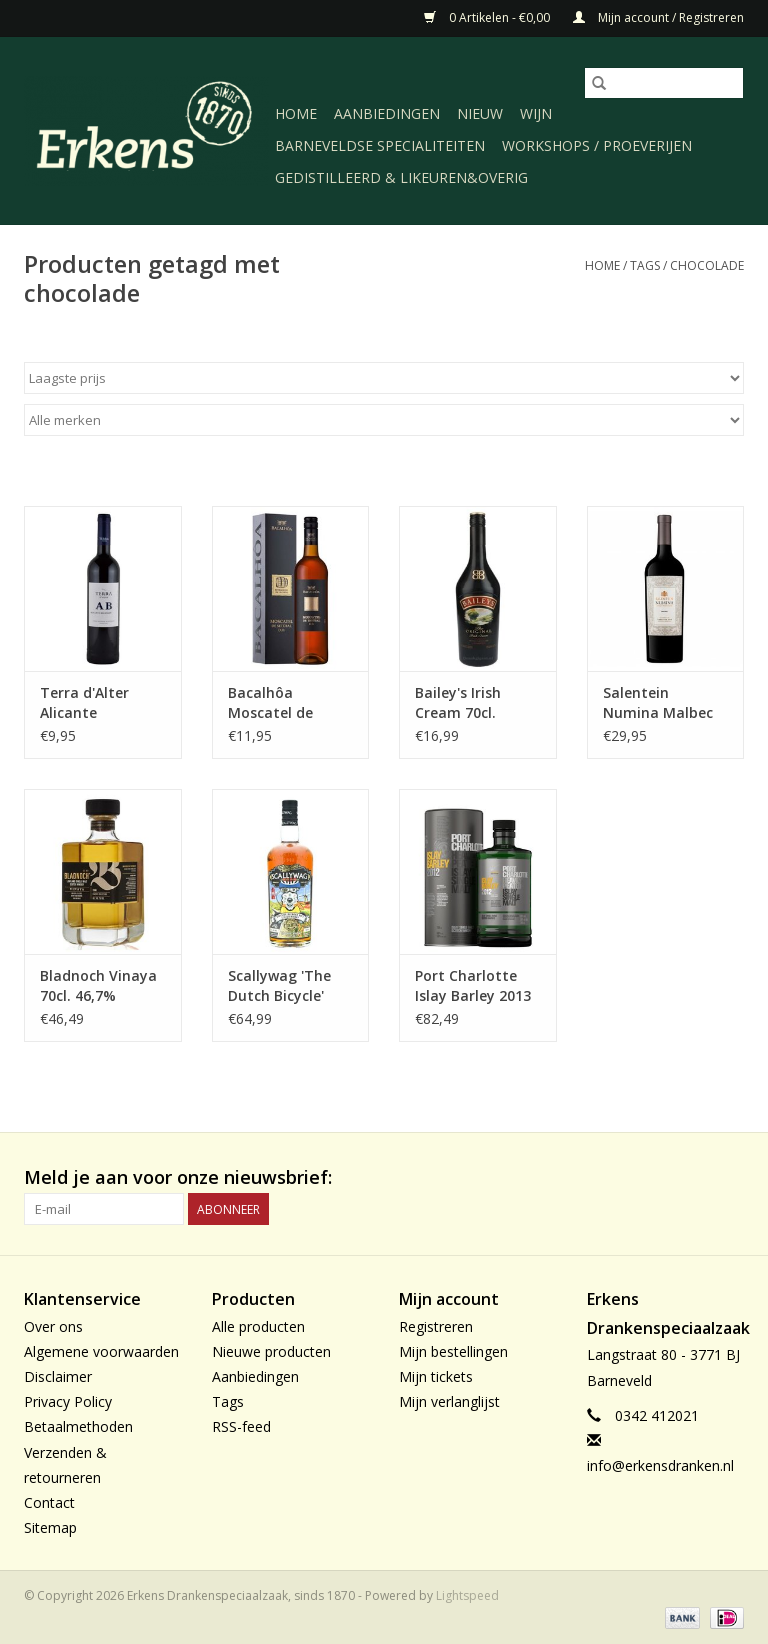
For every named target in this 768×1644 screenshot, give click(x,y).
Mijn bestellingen (453, 1351)
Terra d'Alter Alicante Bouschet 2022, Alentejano (92, 703)
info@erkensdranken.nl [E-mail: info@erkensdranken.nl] (660, 1465)
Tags (645, 265)
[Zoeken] (664, 83)
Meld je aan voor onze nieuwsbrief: (178, 1177)
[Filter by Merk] (384, 420)
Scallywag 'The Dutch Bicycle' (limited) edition (284, 986)
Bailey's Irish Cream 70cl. (458, 702)
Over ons (53, 1326)
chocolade (707, 265)
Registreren (436, 1326)
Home (296, 113)
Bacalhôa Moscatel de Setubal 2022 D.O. (289, 703)
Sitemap (50, 1527)
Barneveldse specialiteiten (380, 145)
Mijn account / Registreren (658, 17)
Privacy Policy (68, 1401)
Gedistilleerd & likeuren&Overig (401, 177)
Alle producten (258, 1326)
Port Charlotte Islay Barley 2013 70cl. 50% (473, 986)
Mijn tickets (436, 1376)
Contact (49, 1502)
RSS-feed (241, 1426)
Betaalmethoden (78, 1426)
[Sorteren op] (384, 378)
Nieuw (480, 113)
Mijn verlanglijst (449, 1401)
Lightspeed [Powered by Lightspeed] (467, 1595)
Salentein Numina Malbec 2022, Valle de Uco (665, 703)
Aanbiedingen (387, 113)
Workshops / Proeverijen (597, 145)
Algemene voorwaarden (101, 1351)
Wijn (536, 113)
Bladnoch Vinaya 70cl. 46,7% (98, 985)
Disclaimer (58, 1376)
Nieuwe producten (271, 1351)
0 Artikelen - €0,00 (488, 17)
